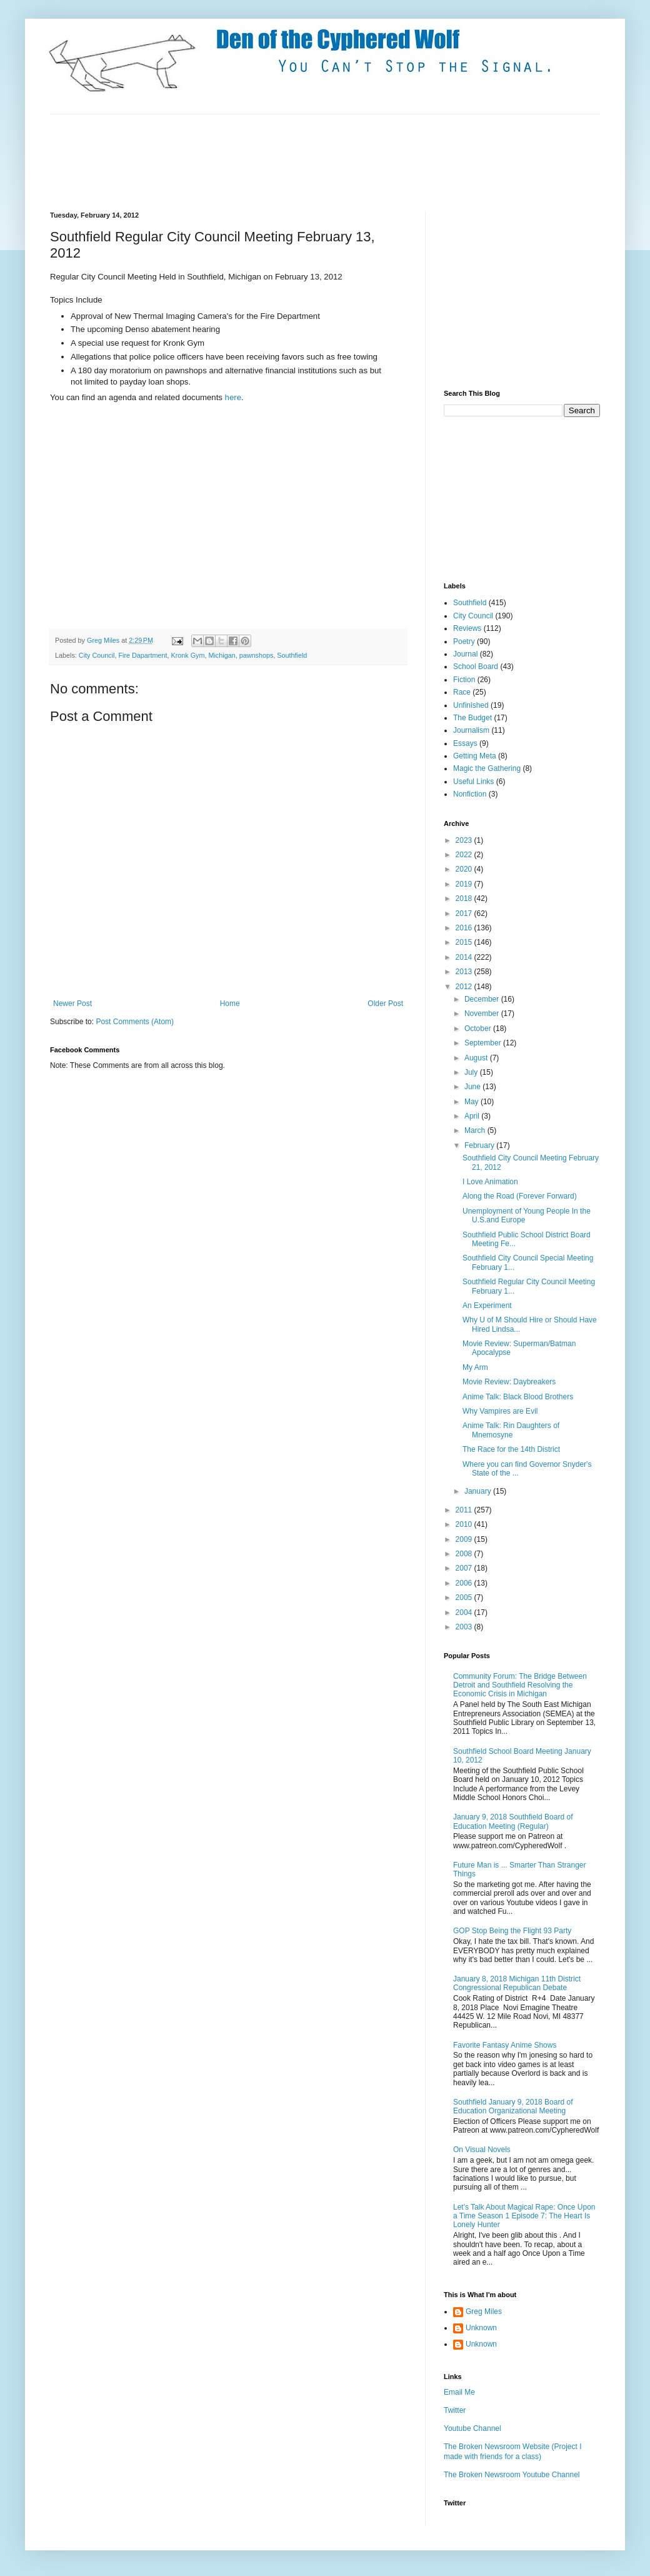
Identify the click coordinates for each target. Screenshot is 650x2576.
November (482, 1013)
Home (230, 1003)
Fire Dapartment (142, 655)
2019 (465, 884)
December (482, 999)
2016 (465, 927)
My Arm (475, 1367)
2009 (465, 1539)
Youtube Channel (472, 2428)
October (478, 1028)
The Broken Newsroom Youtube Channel (511, 2474)
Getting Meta (474, 756)
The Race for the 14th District (511, 1449)
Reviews (467, 628)
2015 (465, 942)
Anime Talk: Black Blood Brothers (517, 1396)
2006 (465, 1583)
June (473, 1086)
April (472, 1116)
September (483, 1043)
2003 (465, 1627)
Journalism (471, 730)
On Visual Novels (482, 2149)
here (233, 397)
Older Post (385, 1003)
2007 (465, 1568)
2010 (465, 1524)
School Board (475, 666)
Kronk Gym (187, 655)
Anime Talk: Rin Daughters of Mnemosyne (510, 1430)
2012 (465, 986)
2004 (465, 1612)
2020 (465, 869)
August (477, 1058)
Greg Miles (104, 640)
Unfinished (471, 705)
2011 (465, 1510)
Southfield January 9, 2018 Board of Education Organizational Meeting (512, 2106)
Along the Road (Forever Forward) (519, 1196)
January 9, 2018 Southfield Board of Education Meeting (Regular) (512, 1821)
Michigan (221, 655)
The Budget (472, 717)
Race (462, 692)
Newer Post (72, 1003)
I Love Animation (490, 1181)
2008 (465, 1553)
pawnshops (256, 655)
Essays (465, 743)
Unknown (481, 2327)
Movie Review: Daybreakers (509, 1381)
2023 (465, 840)
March (476, 1130)
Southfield (292, 655)
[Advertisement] (277, 161)
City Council (97, 655)
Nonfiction (469, 794)
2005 (465, 1597)
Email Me (459, 2392)
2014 (465, 957)
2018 (465, 898)
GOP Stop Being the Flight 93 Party (512, 1930)
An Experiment (487, 1305)
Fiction (464, 679)
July (472, 1072)
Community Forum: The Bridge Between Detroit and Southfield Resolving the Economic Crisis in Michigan (520, 1685)
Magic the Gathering (487, 768)
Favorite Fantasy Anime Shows (504, 2045)
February (480, 1145)
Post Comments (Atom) (135, 1021)
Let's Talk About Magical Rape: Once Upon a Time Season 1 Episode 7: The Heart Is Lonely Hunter (524, 2216)
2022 (465, 854)
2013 (465, 971)
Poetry (464, 641)
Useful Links (473, 781)
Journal (465, 654)
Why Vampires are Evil (500, 1411)
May (472, 1101)
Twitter (455, 2410)
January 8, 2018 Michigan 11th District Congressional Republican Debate (517, 1983)
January (478, 1491)
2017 (465, 913)
